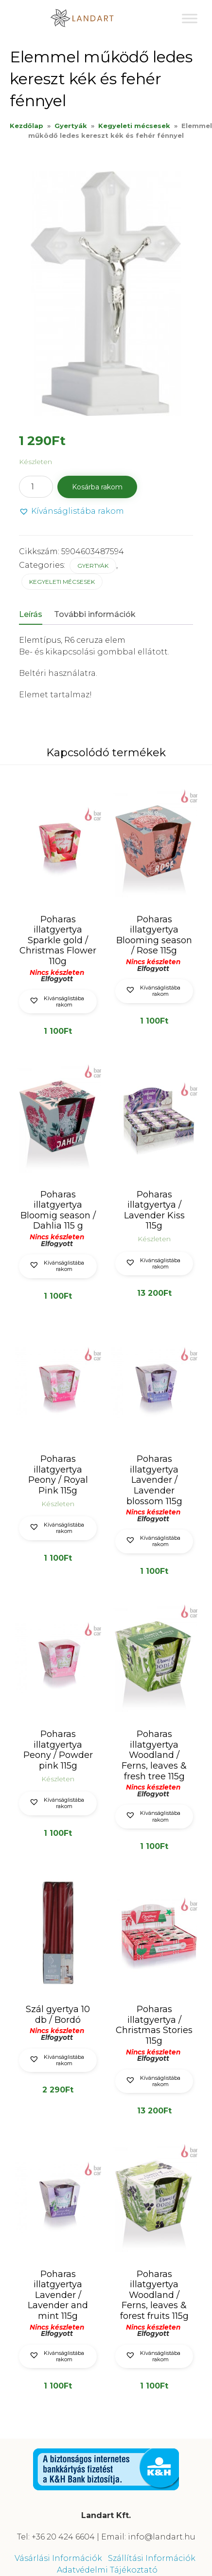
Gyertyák (70, 126)
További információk (95, 614)
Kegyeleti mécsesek (134, 126)
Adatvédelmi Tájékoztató (107, 2570)
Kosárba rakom (97, 487)
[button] (71, 511)
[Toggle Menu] (189, 18)
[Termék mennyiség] (36, 487)
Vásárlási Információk (58, 2558)
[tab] (35, 615)
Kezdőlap (26, 126)
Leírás (30, 614)
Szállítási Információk (151, 2558)
